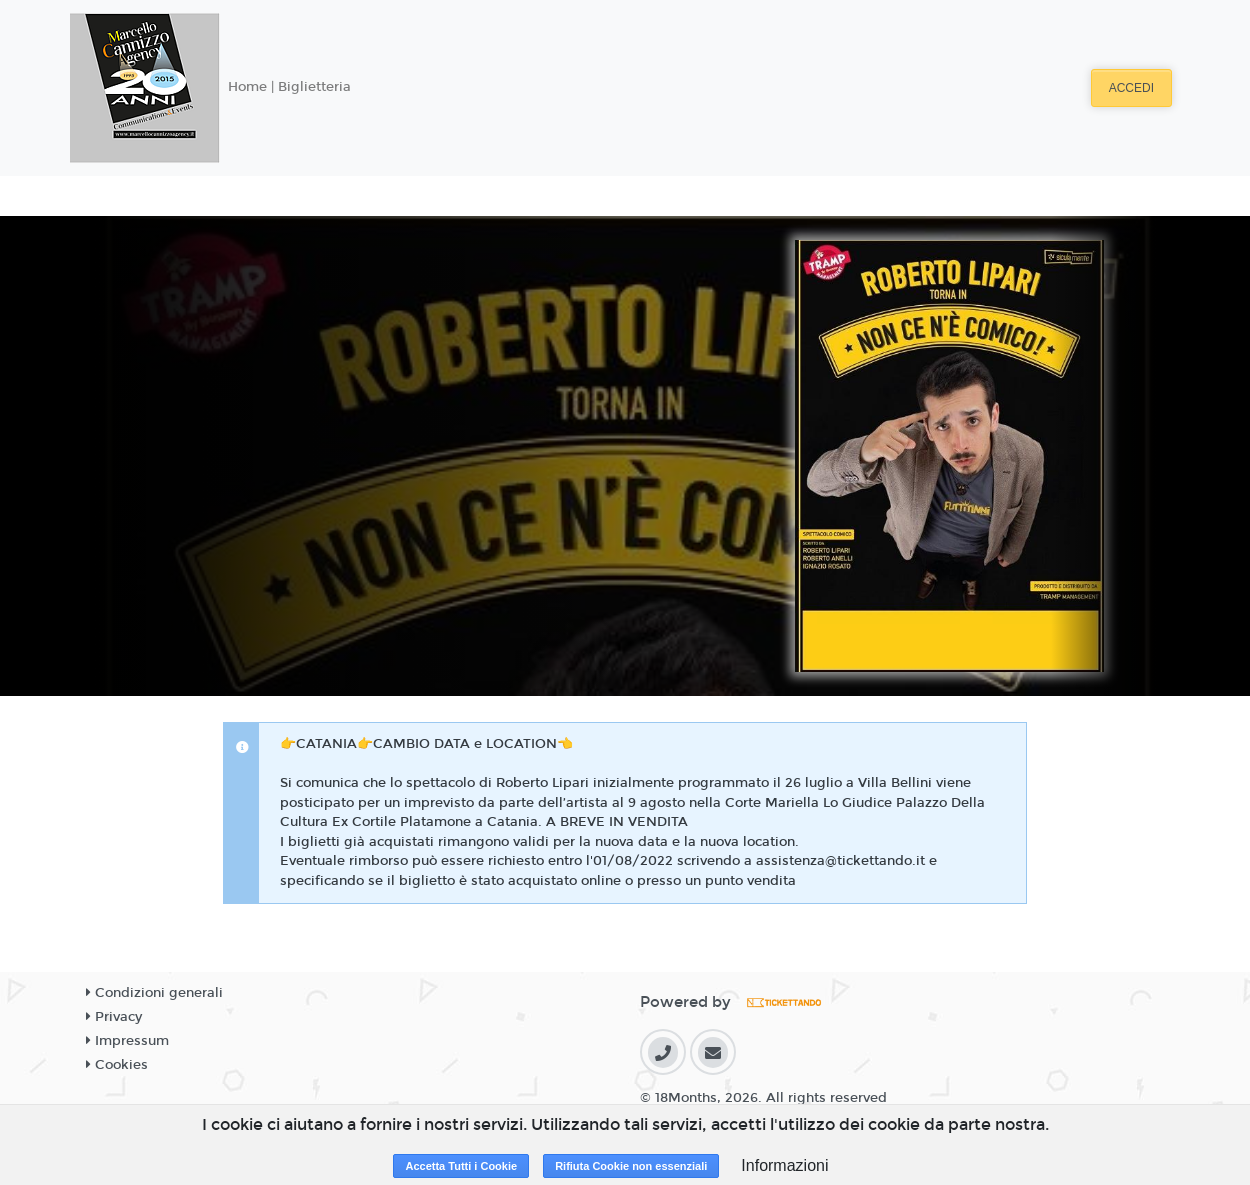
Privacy (114, 1017)
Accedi (1131, 88)
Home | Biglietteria (289, 87)
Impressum (127, 1041)
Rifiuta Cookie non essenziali (631, 1166)
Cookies (117, 1065)
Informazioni (784, 1165)
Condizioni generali (154, 993)
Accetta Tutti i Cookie (461, 1166)
